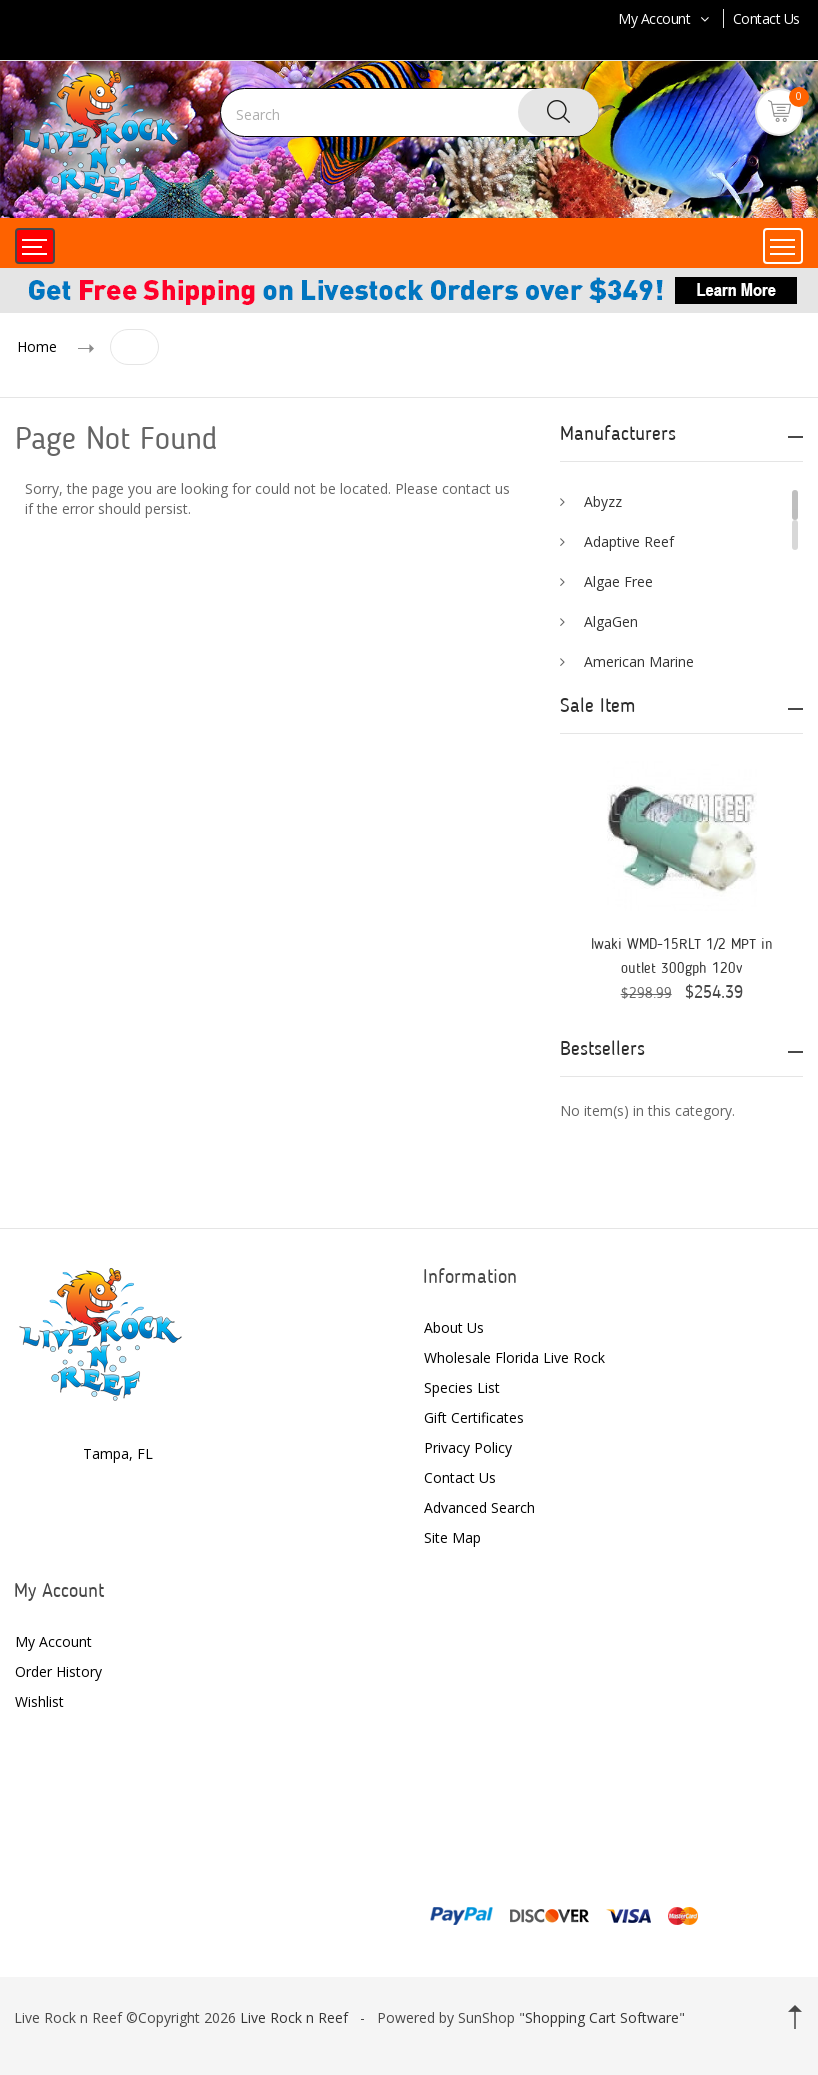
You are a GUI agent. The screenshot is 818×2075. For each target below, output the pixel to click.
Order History (58, 1671)
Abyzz (603, 501)
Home (37, 346)
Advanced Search (479, 1507)
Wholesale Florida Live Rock (514, 1357)
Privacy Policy (468, 1447)
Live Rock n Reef (294, 2017)
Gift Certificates (474, 1417)
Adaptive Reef (629, 541)
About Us (454, 1327)
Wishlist (39, 1701)
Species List (462, 1387)
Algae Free (618, 581)
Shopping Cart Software (602, 2017)
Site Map (452, 1537)
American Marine (639, 661)
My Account (665, 18)
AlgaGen (611, 621)
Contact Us (766, 18)
